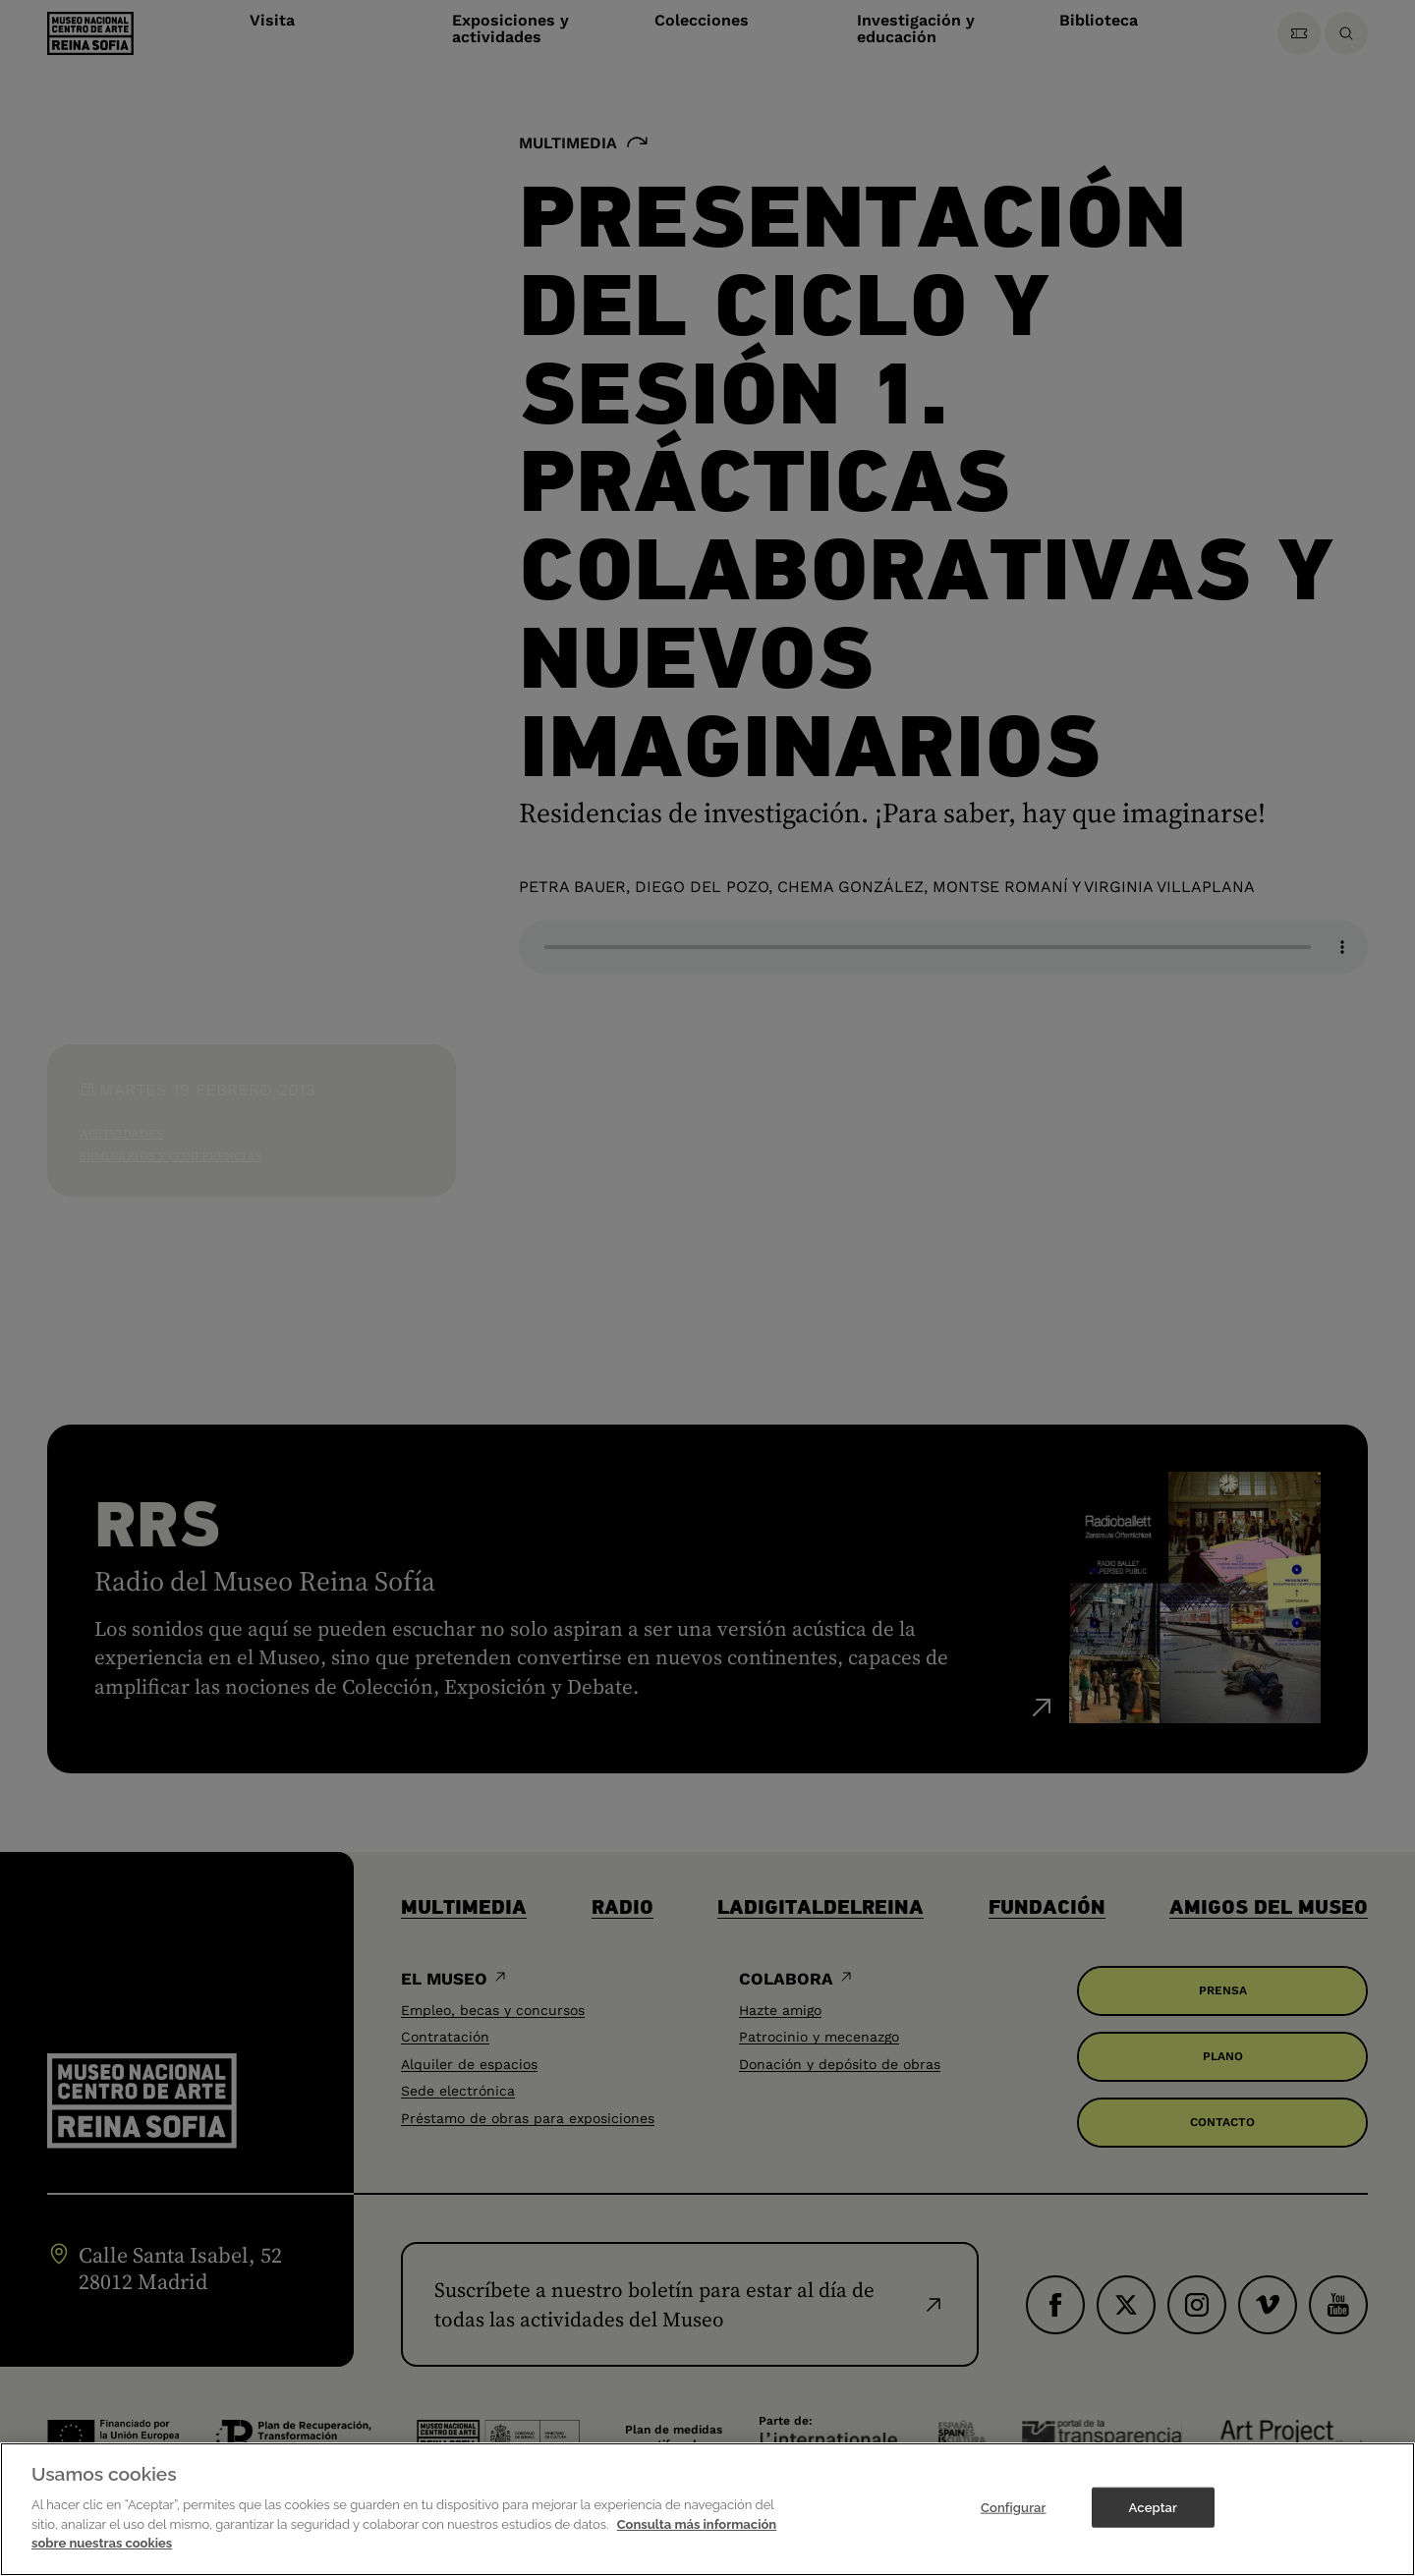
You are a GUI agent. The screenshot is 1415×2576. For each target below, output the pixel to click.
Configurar (1014, 2506)
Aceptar (1153, 2506)
